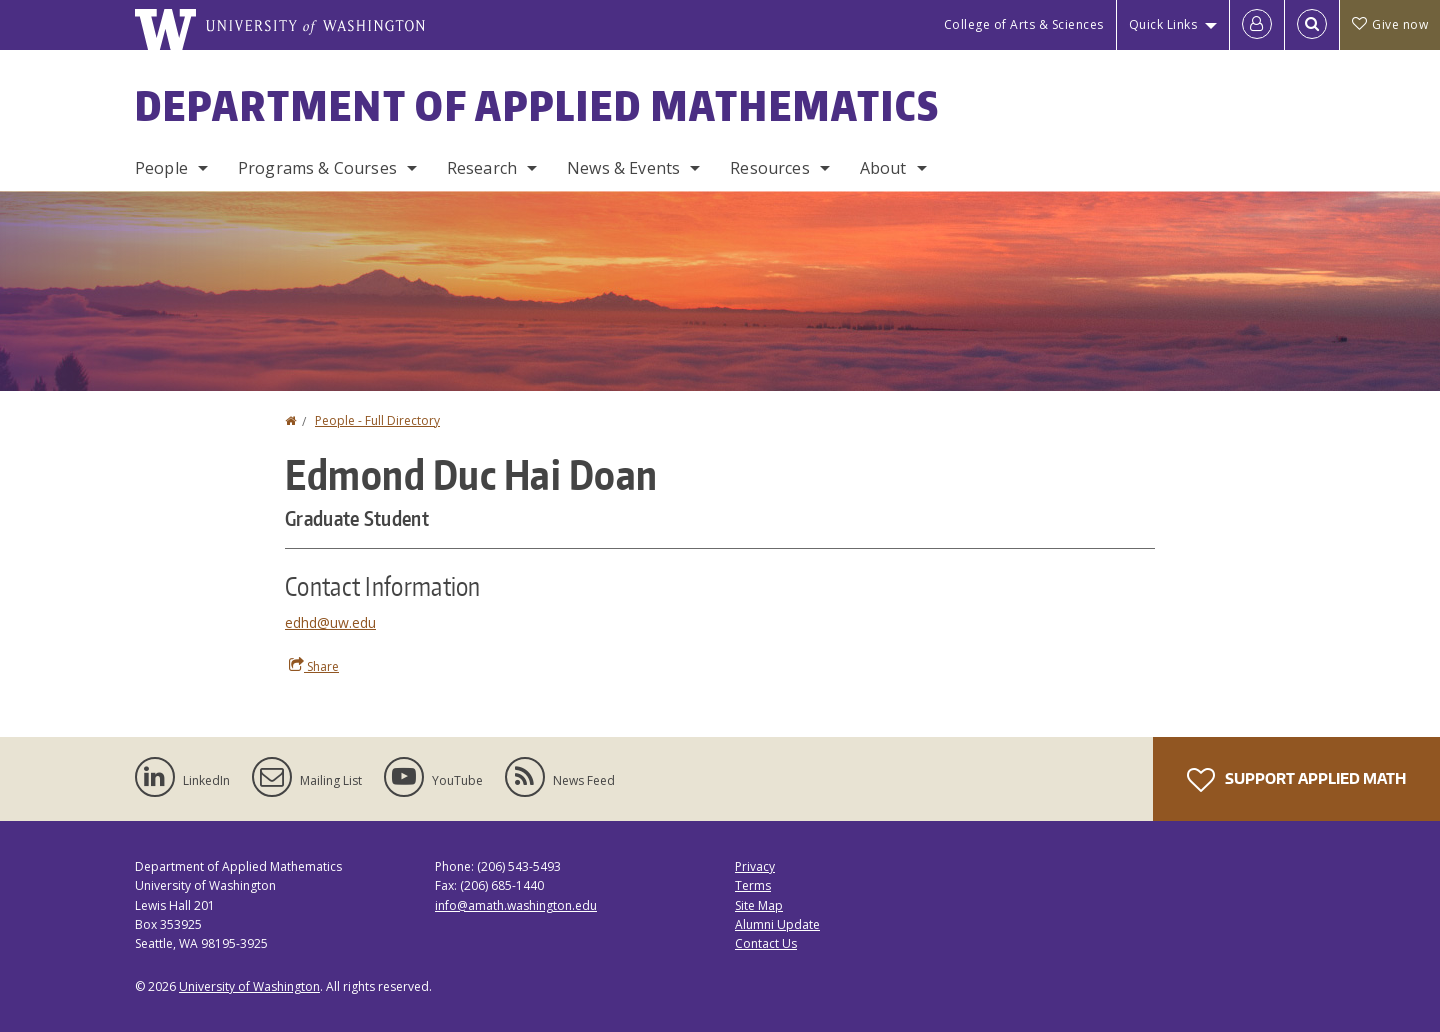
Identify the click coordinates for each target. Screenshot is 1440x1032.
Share (314, 666)
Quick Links (1163, 24)
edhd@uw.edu (330, 622)
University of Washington (249, 986)
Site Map (759, 905)
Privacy (755, 866)
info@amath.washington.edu (516, 905)
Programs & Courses (317, 168)
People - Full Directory (377, 420)
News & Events (623, 168)
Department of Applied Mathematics (537, 106)
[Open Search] (1312, 25)
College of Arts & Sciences (1024, 24)
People (161, 168)
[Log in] (1257, 25)
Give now (1390, 24)
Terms (753, 885)
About (883, 168)
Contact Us (766, 943)
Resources (769, 168)
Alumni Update (777, 924)
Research (482, 168)
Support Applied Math (1296, 780)
